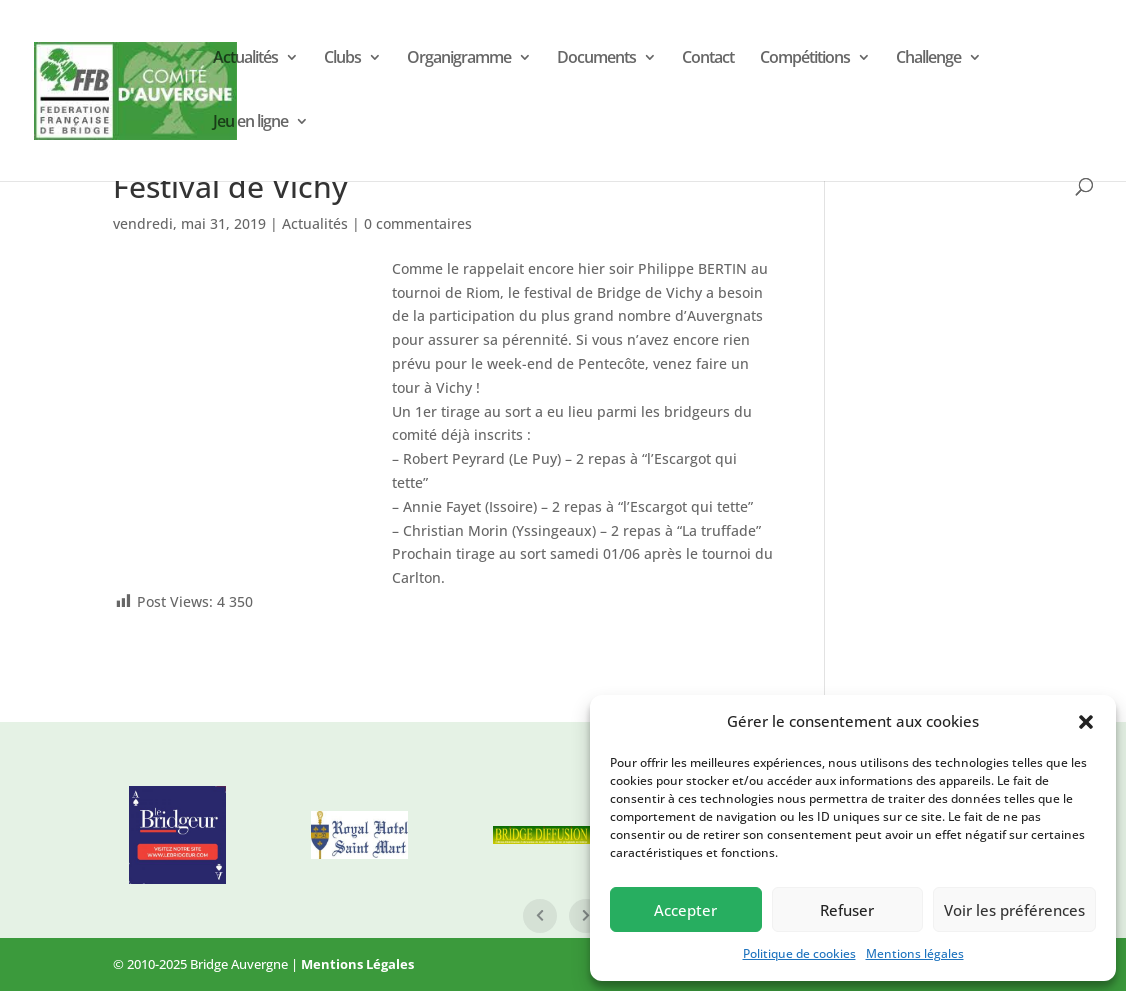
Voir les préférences (1014, 910)
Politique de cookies (799, 953)
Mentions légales (915, 953)
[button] (1086, 722)
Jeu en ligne (250, 123)
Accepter (685, 910)
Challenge (928, 59)
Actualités (245, 59)
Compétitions (805, 59)
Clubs (342, 59)
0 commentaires (418, 223)
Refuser (847, 910)
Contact (708, 59)
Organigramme (459, 59)
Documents (596, 59)
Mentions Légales (357, 964)
